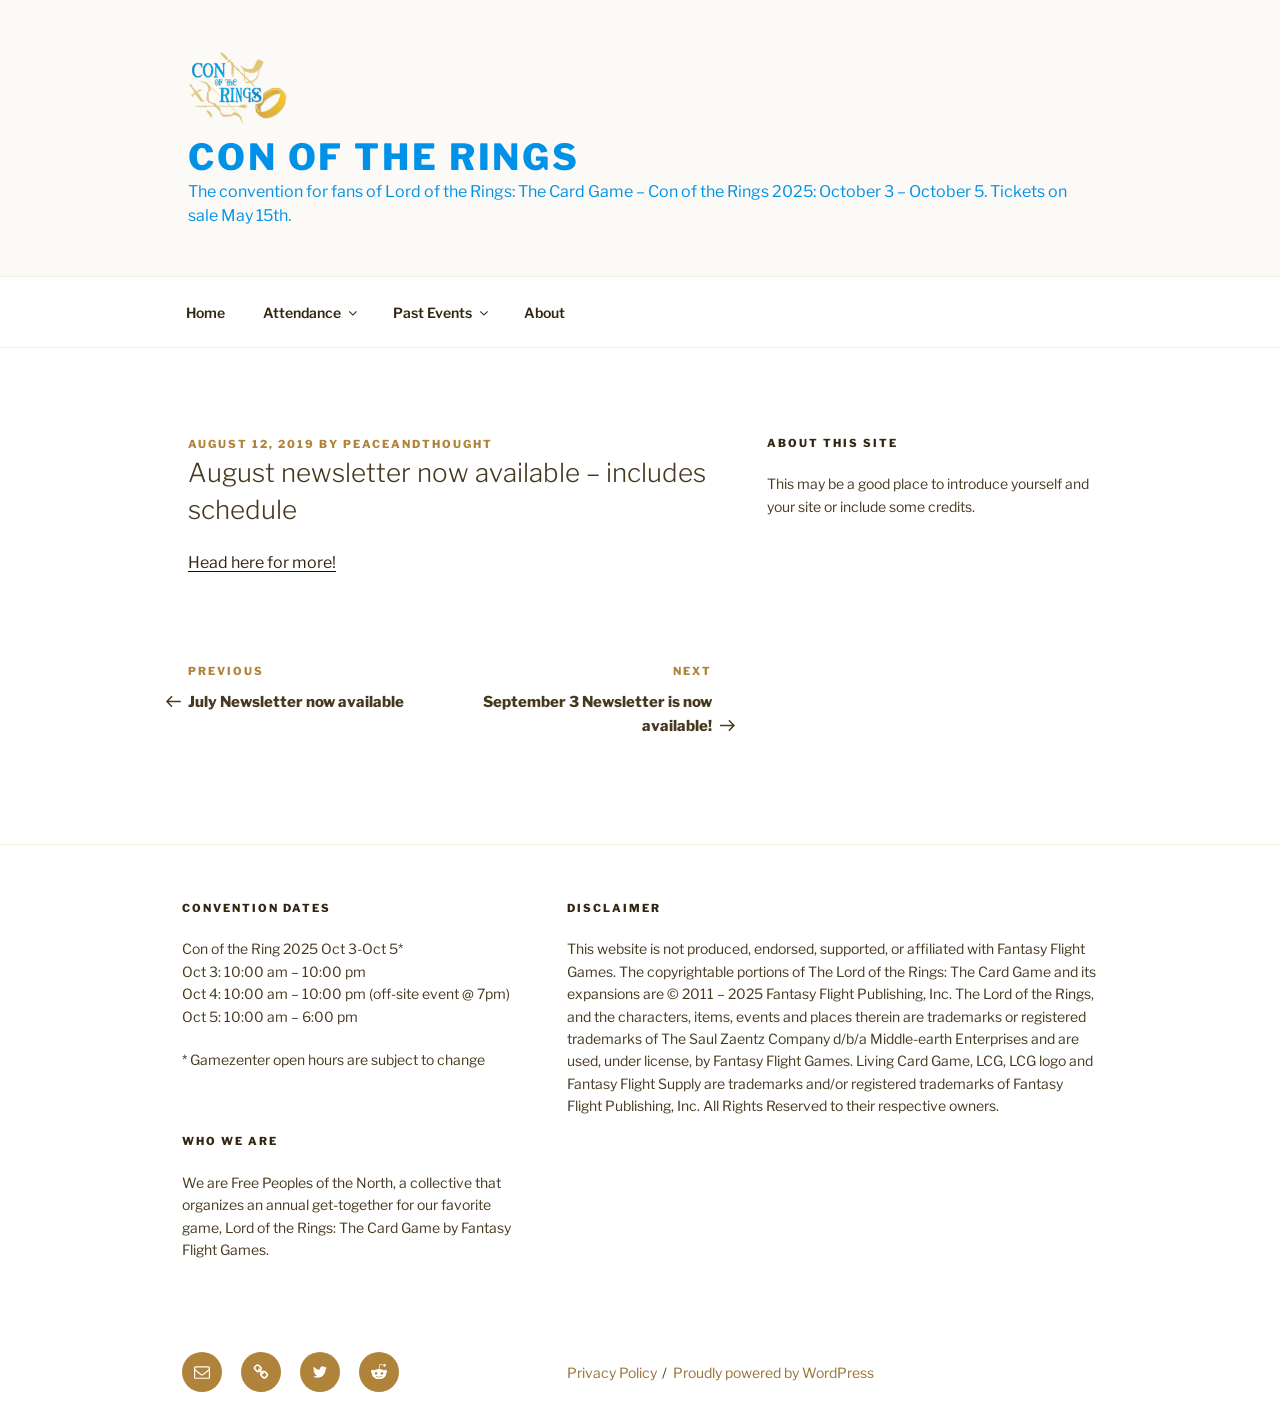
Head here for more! (262, 562)
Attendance (311, 312)
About (544, 312)
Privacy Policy (612, 1372)
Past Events (442, 312)
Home (205, 312)
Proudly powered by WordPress (773, 1372)
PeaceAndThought (418, 444)
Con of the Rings (384, 157)
